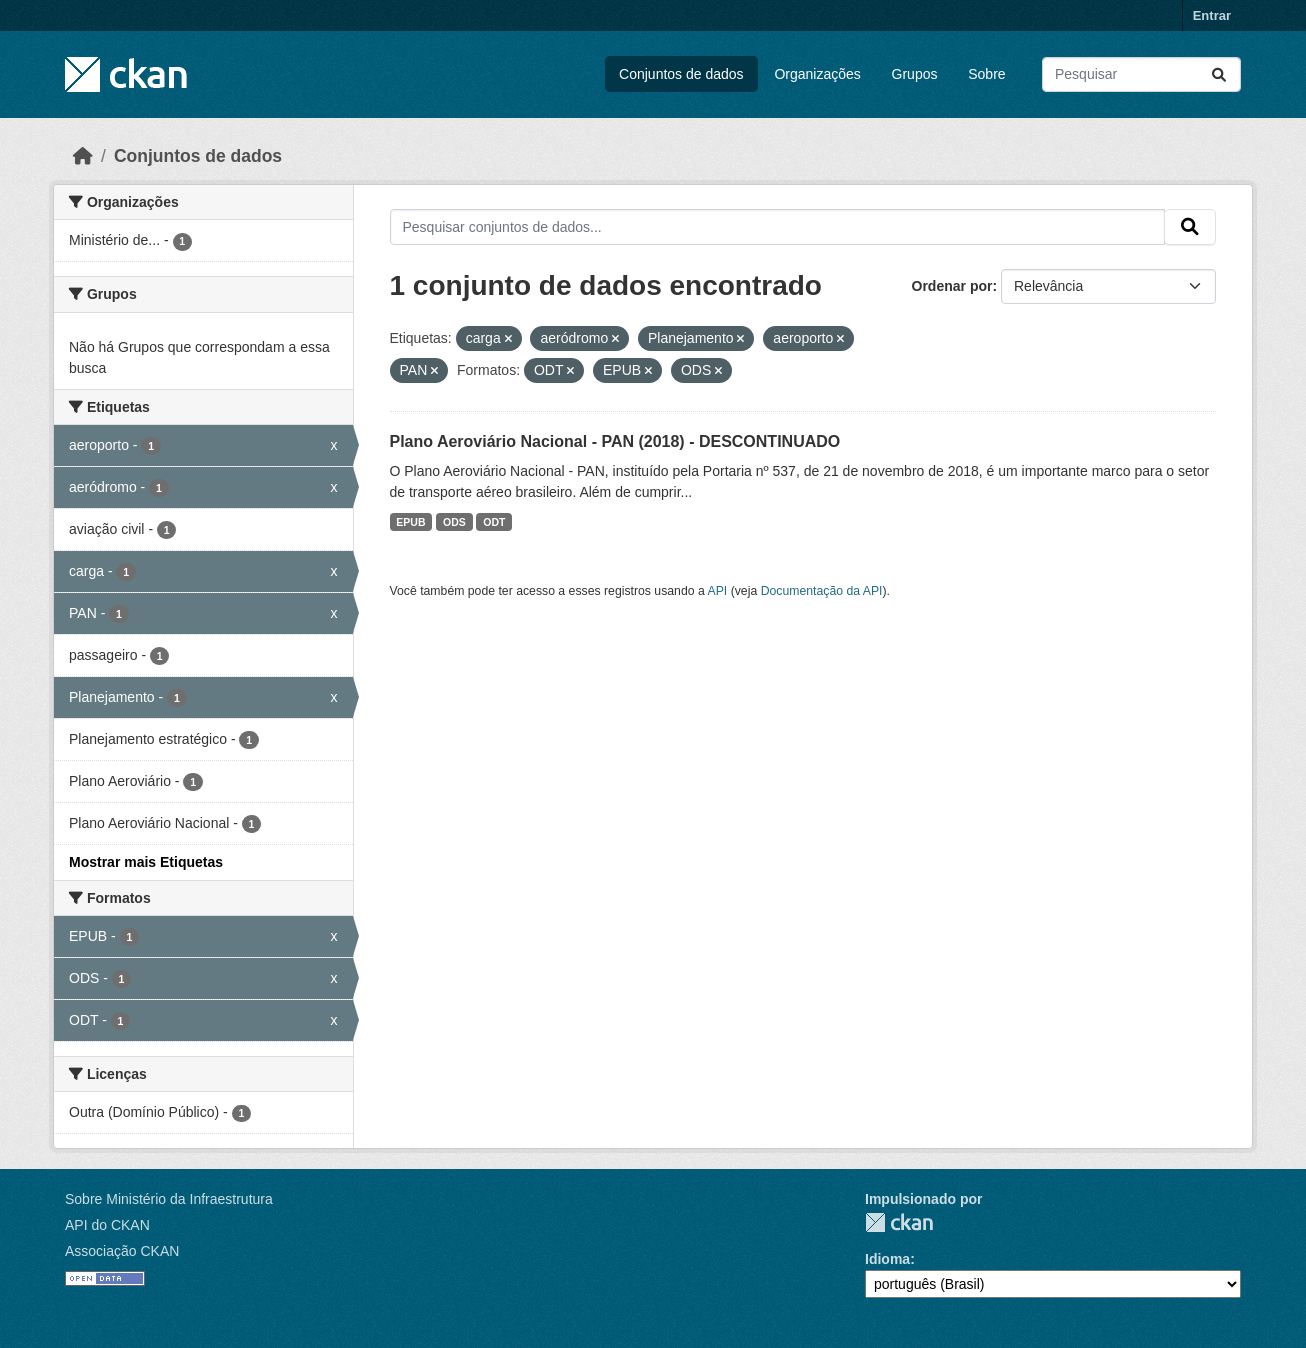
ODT (494, 522)
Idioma (887, 1259)
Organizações (817, 74)
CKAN (899, 1222)
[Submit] (1219, 74)
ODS (454, 522)
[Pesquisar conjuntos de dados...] (1141, 74)
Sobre (986, 74)
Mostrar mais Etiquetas (146, 862)
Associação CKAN (122, 1251)
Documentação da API (822, 591)
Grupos (915, 74)
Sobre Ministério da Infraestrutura (169, 1199)
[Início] (83, 156)
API (718, 591)
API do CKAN (107, 1225)
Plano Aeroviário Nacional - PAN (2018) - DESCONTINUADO (615, 441)
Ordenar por (952, 286)
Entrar (1212, 15)
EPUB (410, 522)
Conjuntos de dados (681, 74)
